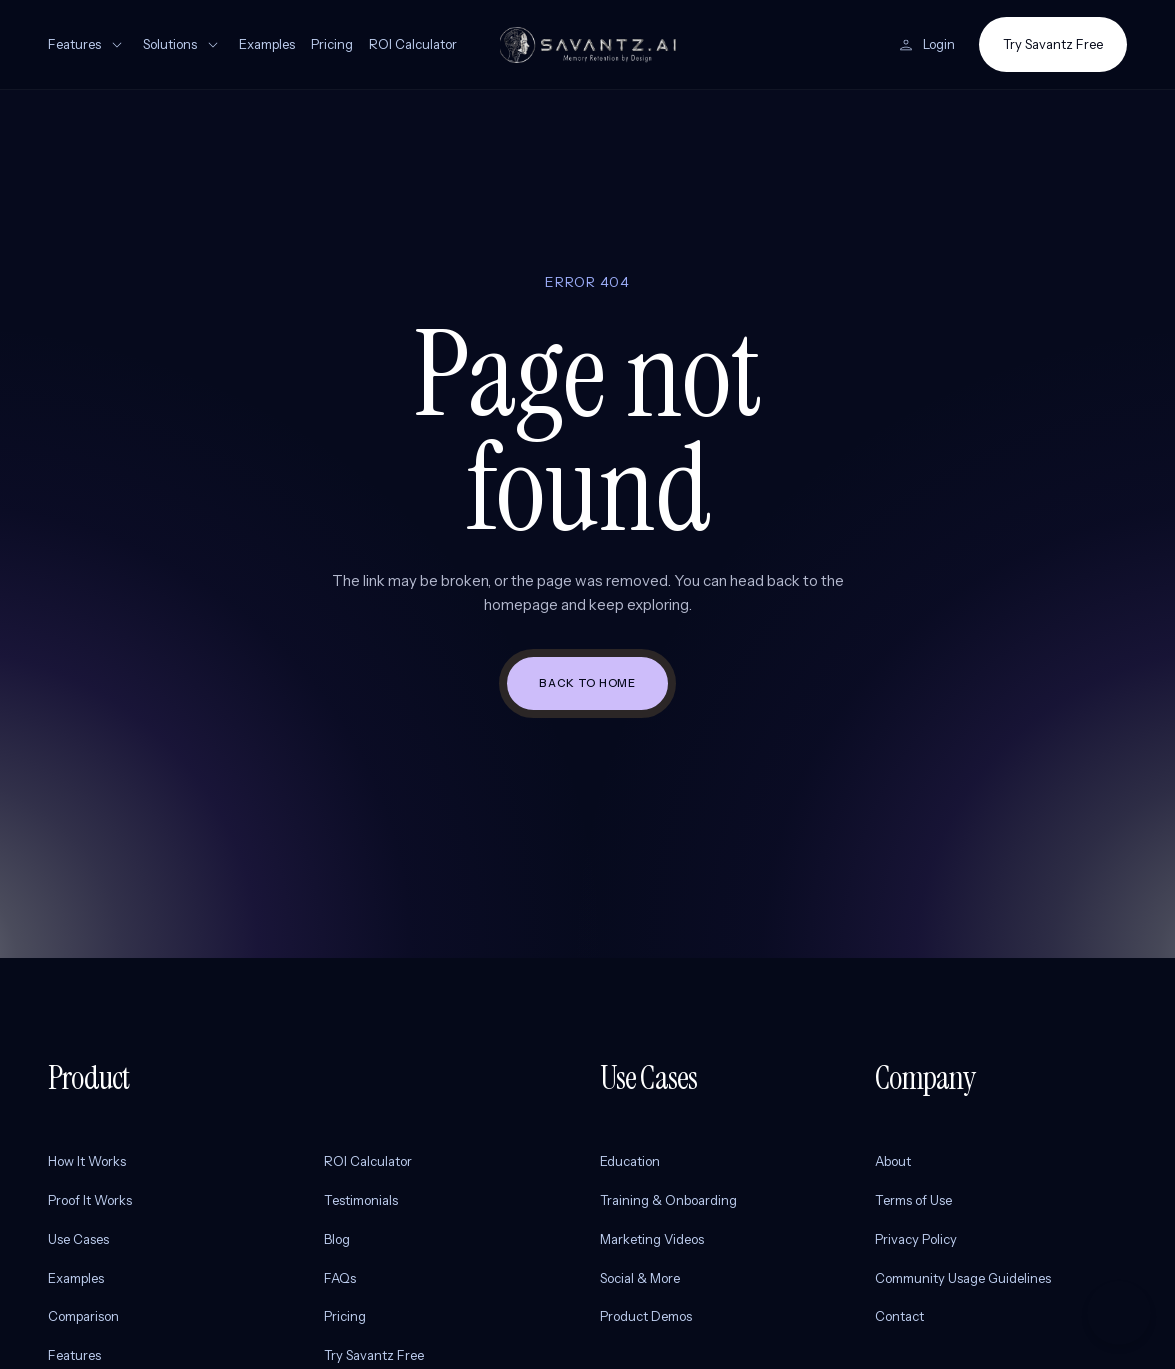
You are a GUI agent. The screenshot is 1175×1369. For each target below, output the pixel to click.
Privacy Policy (916, 1239)
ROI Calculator (413, 44)
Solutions (183, 45)
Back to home (587, 683)
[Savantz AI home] (588, 45)
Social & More (640, 1278)
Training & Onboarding (668, 1200)
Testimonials (361, 1200)
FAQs (340, 1278)
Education (630, 1161)
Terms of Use (913, 1200)
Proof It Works (90, 1200)
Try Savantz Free (1053, 44)
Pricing (332, 44)
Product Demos (646, 1316)
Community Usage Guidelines (963, 1278)
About (893, 1161)
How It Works (87, 1161)
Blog (337, 1239)
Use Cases (78, 1239)
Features (87, 45)
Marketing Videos (652, 1239)
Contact (899, 1316)
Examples (267, 44)
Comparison (83, 1316)
